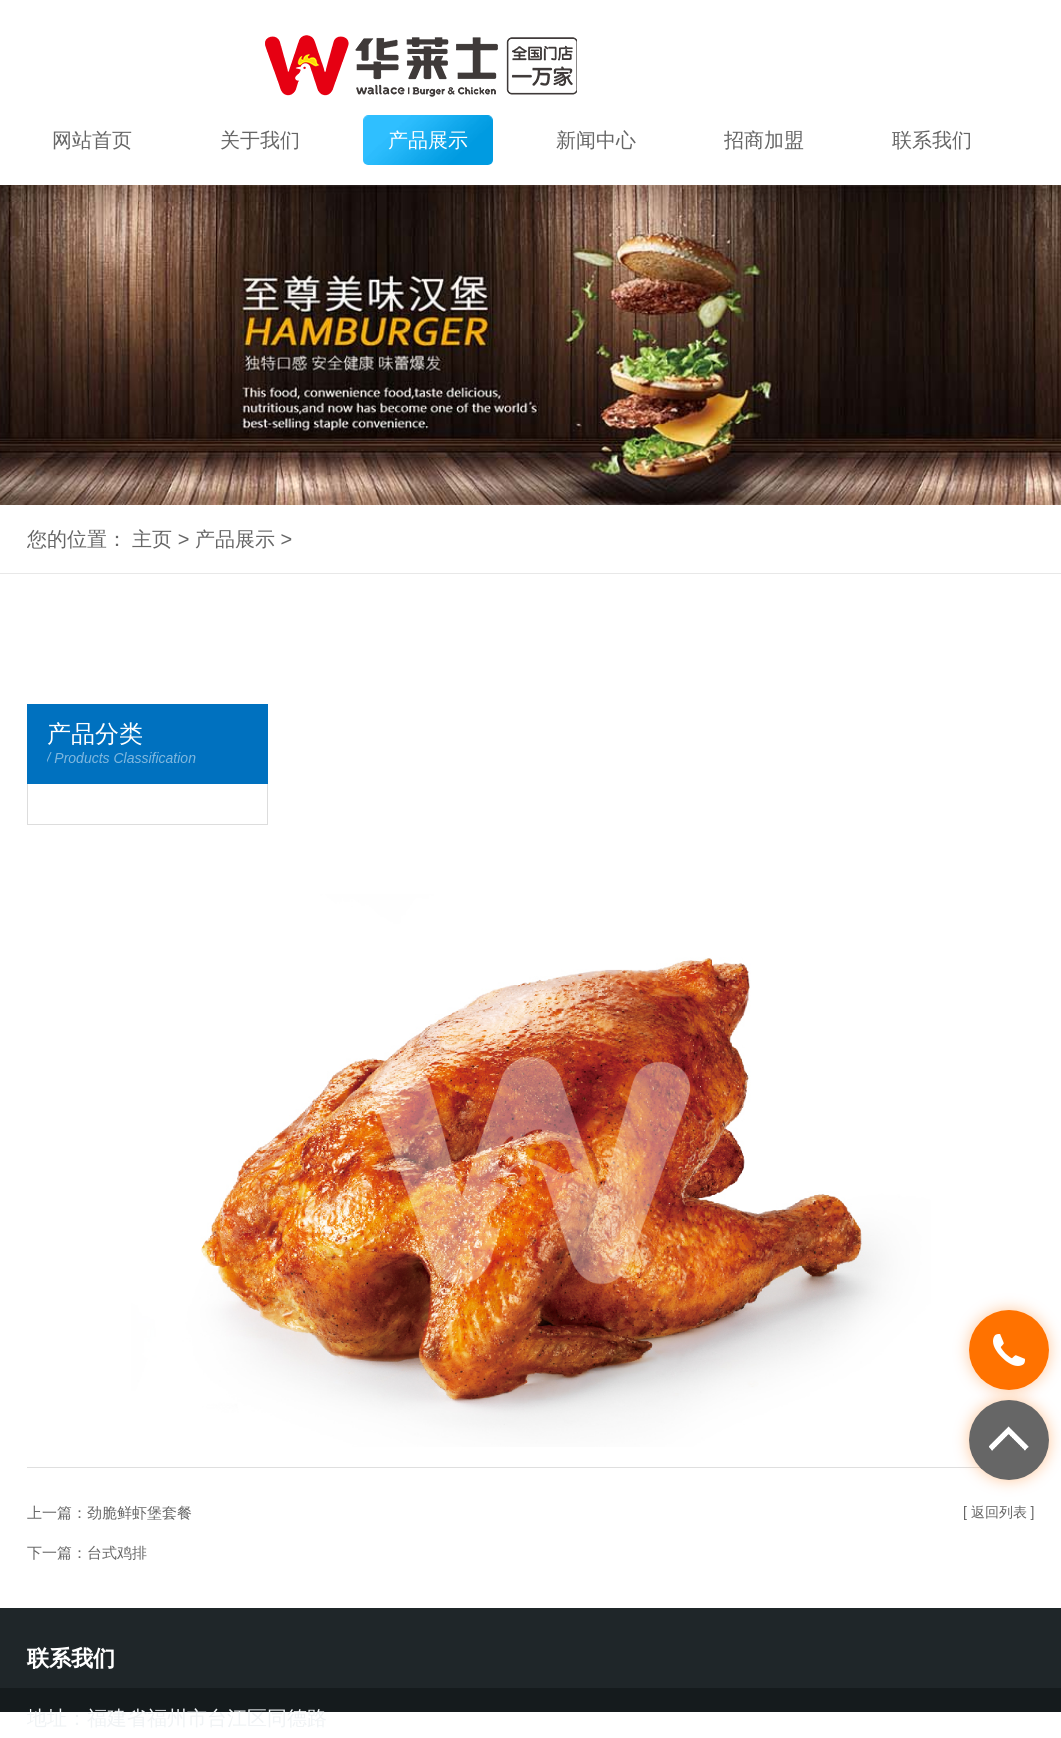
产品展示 (428, 140)
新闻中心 (596, 140)
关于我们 (260, 140)
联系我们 (932, 140)
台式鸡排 (117, 1552)
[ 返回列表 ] (999, 1512)
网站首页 (92, 140)
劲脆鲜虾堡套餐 (139, 1512)
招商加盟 (764, 140)
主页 (152, 539)
